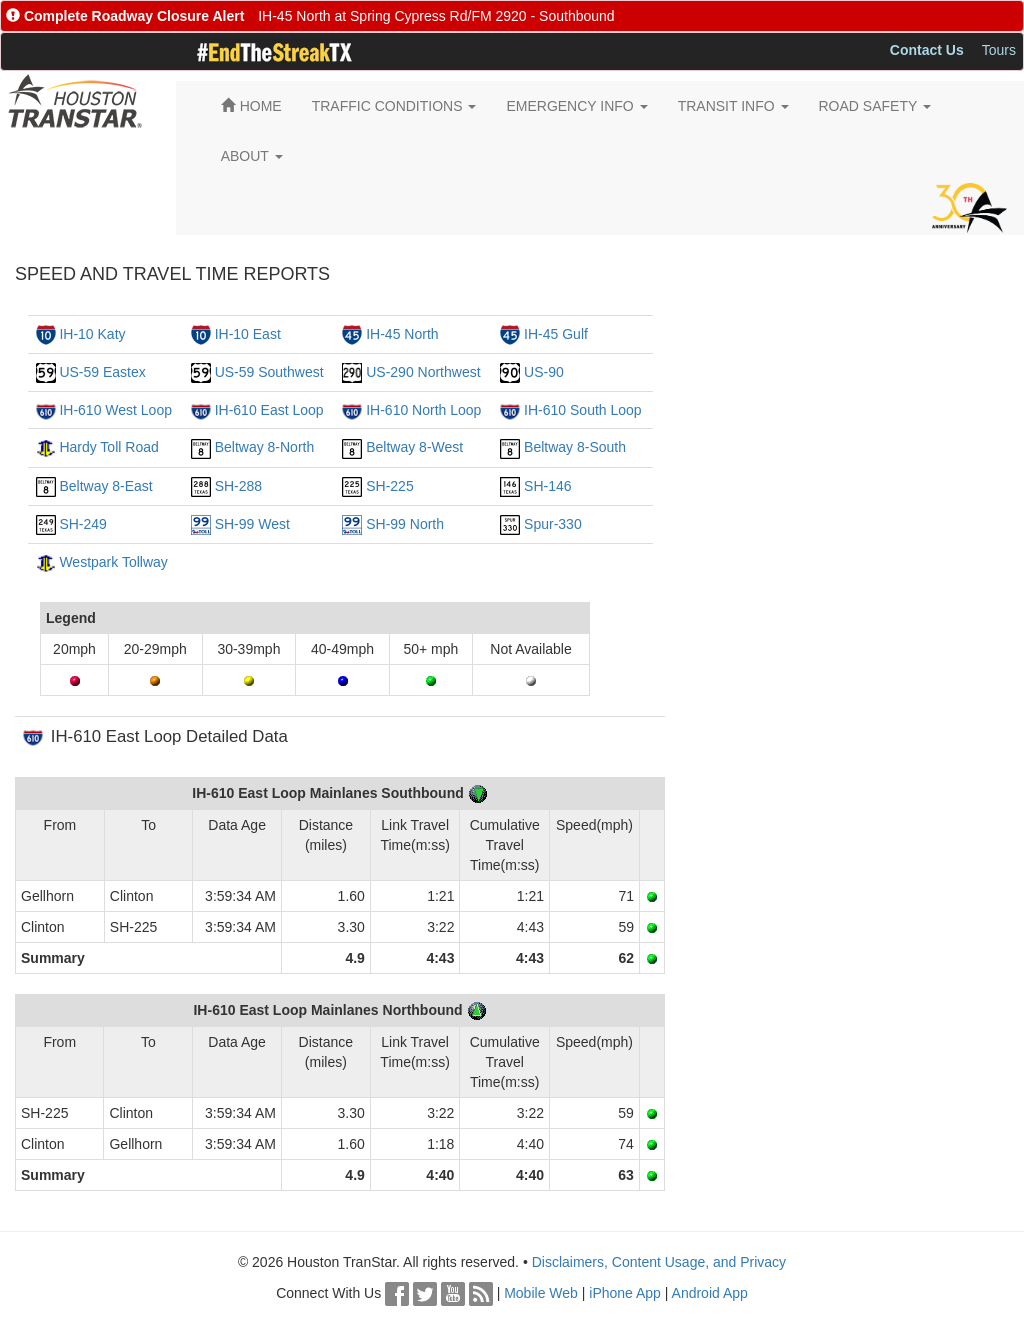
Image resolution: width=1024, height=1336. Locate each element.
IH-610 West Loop (115, 410)
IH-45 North (402, 334)
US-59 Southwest (269, 372)
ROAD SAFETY (875, 106)
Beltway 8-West (414, 447)
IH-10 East (248, 334)
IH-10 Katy (92, 334)
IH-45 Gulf (556, 334)
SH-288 (238, 486)
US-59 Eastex (102, 372)
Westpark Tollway (113, 562)
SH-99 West (252, 524)
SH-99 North (405, 524)
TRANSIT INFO (733, 106)
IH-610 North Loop (423, 410)
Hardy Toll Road (108, 447)
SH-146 (547, 486)
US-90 (544, 372)
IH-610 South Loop (583, 410)
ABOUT (252, 156)
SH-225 (389, 486)
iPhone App (625, 1293)
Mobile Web (541, 1293)
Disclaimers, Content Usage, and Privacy (659, 1262)
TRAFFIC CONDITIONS (394, 106)
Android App (710, 1293)
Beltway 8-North (265, 447)
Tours (999, 50)
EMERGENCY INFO (576, 106)
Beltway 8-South (575, 447)
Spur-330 (553, 524)
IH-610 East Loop (269, 410)
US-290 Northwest (423, 372)
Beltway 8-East (105, 486)
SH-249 (82, 524)
